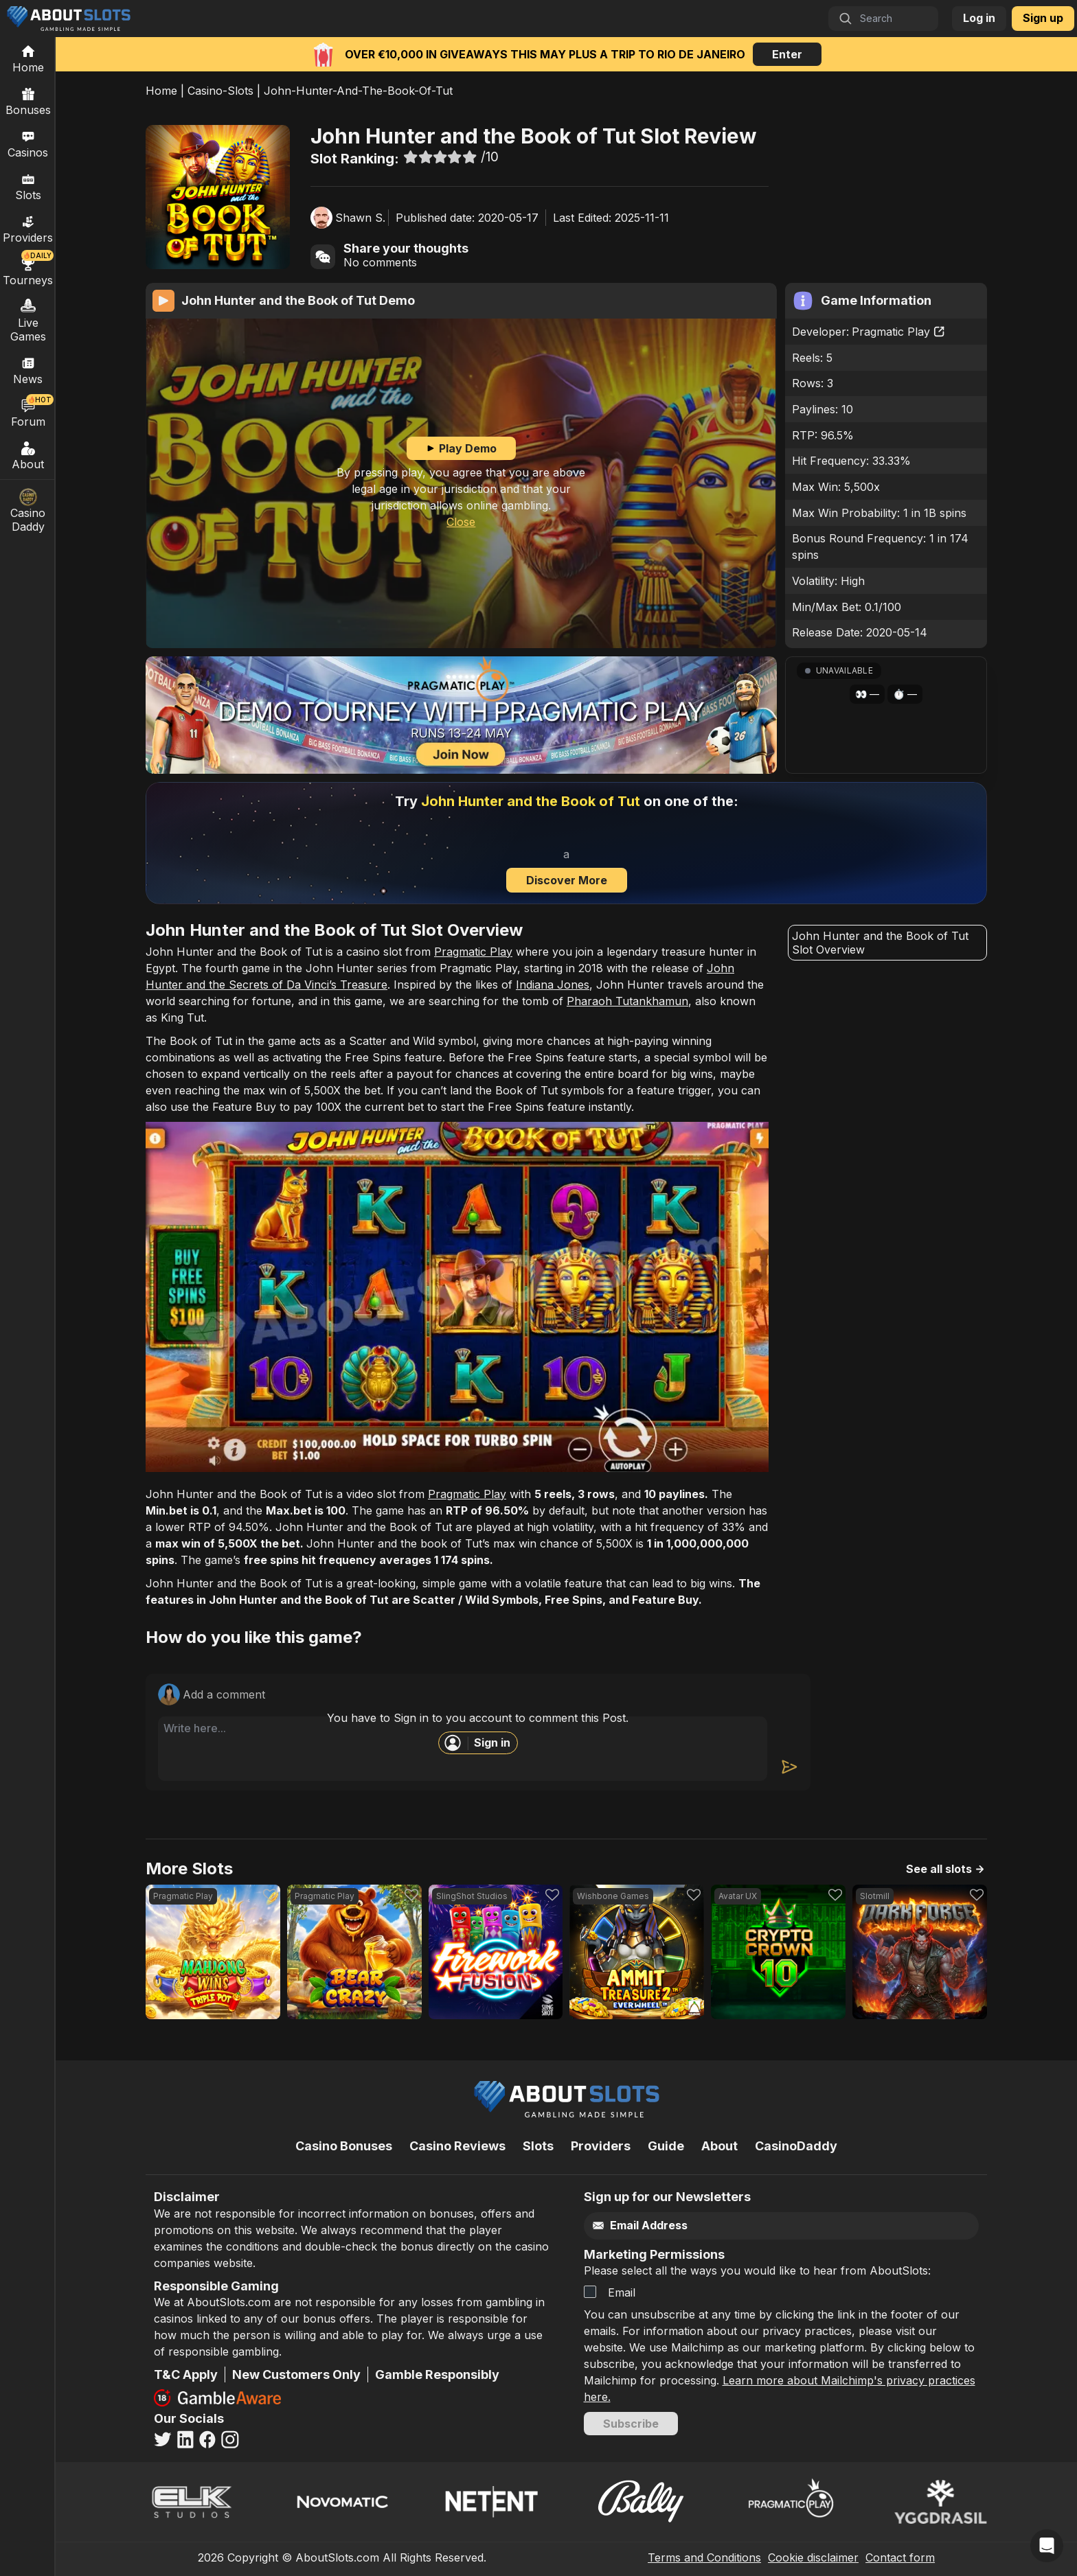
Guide (666, 2146)
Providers (601, 2146)
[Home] (28, 58)
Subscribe (631, 2423)
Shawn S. (360, 218)
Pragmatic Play (898, 331)
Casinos (28, 143)
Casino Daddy (28, 510)
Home (161, 90)
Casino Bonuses (343, 2146)
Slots (28, 186)
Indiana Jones (552, 984)
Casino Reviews (457, 2146)
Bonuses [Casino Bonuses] (28, 101)
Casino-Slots (220, 90)
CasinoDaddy (796, 2146)
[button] (886, 715)
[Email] (752, 2225)
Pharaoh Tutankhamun (627, 1001)
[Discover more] (566, 843)
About (28, 455)
